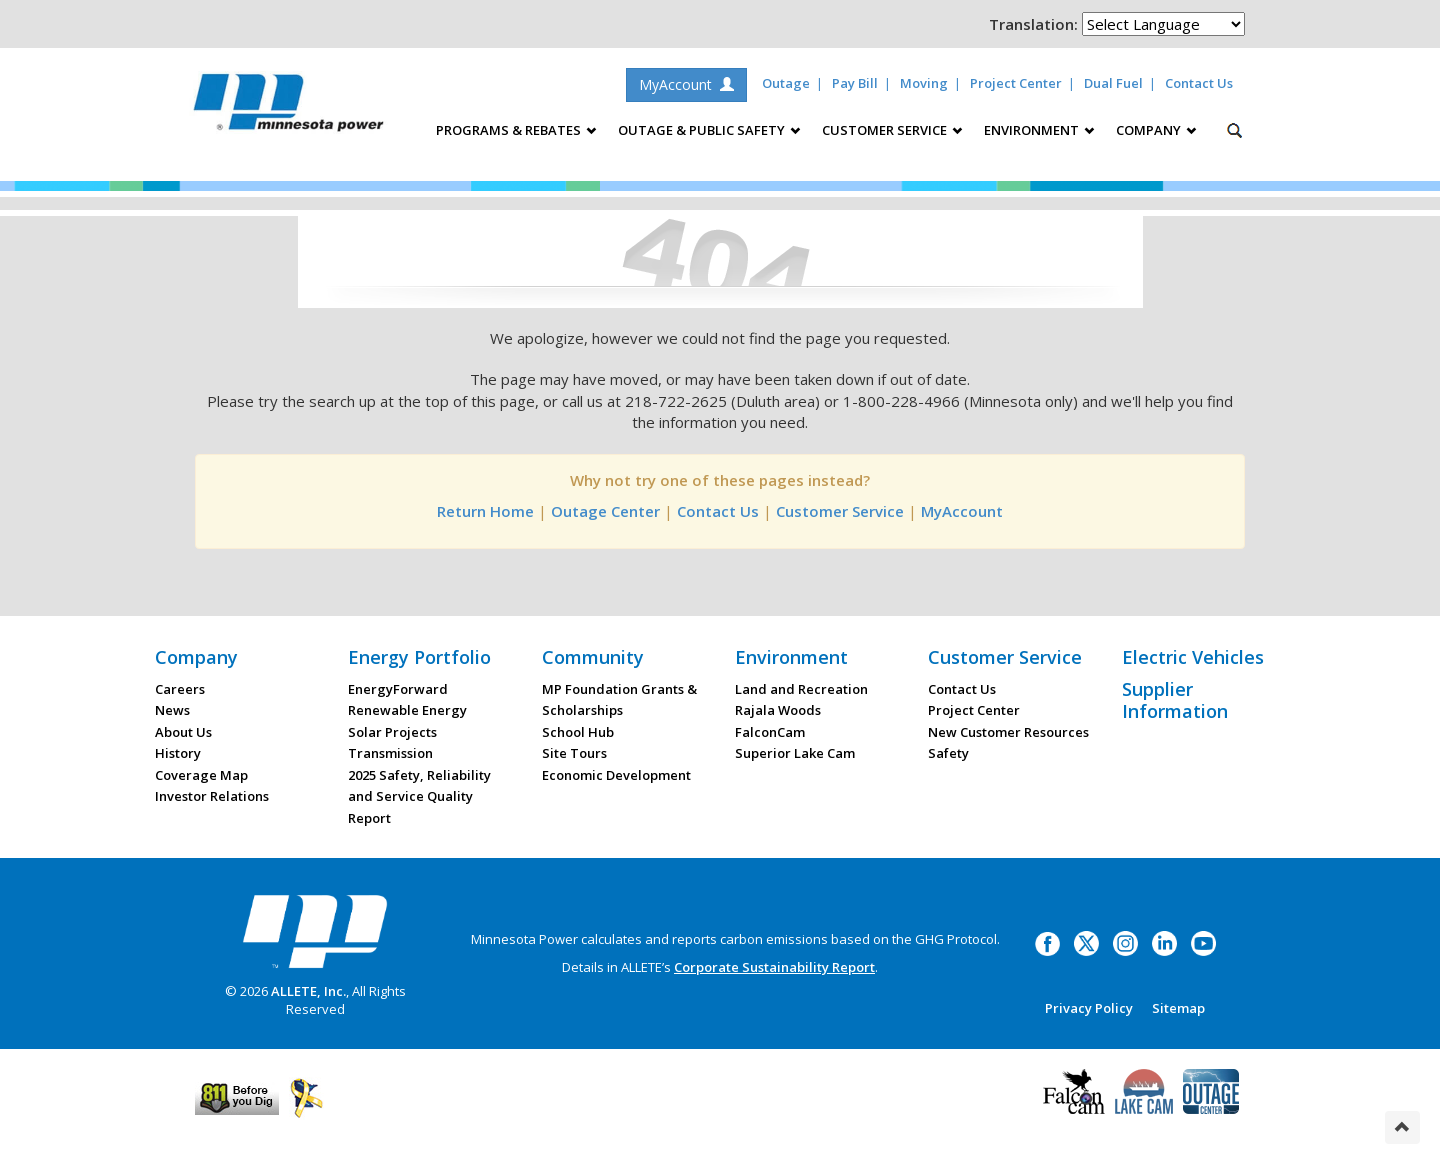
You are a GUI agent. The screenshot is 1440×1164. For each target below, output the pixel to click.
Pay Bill (855, 83)
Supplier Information (1175, 700)
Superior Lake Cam (795, 753)
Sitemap (1178, 1008)
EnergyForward (398, 689)
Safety (948, 753)
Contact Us (1199, 83)
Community (593, 657)
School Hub (578, 732)
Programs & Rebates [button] (516, 130)
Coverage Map (201, 775)
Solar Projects (392, 732)
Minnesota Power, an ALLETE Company (288, 107)
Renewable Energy (407, 710)
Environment (791, 657)
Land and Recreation (801, 689)
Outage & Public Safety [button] (709, 130)
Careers (180, 689)
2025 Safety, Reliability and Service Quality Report (419, 796)
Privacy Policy (1089, 1008)
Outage (786, 83)
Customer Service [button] (892, 130)
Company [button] (1156, 130)
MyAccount (686, 84)
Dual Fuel (1113, 83)
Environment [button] (1039, 130)
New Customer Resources (1008, 732)
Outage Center (605, 511)
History (178, 753)
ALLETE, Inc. (308, 991)
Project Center (1016, 83)
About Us (183, 732)
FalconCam (770, 732)
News (172, 710)
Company (196, 657)
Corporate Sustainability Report (774, 967)
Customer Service (840, 511)
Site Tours (574, 753)
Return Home (485, 511)
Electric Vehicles (1193, 657)
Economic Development (616, 775)
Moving (924, 83)
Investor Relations (212, 796)
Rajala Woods (778, 710)
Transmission (390, 753)
